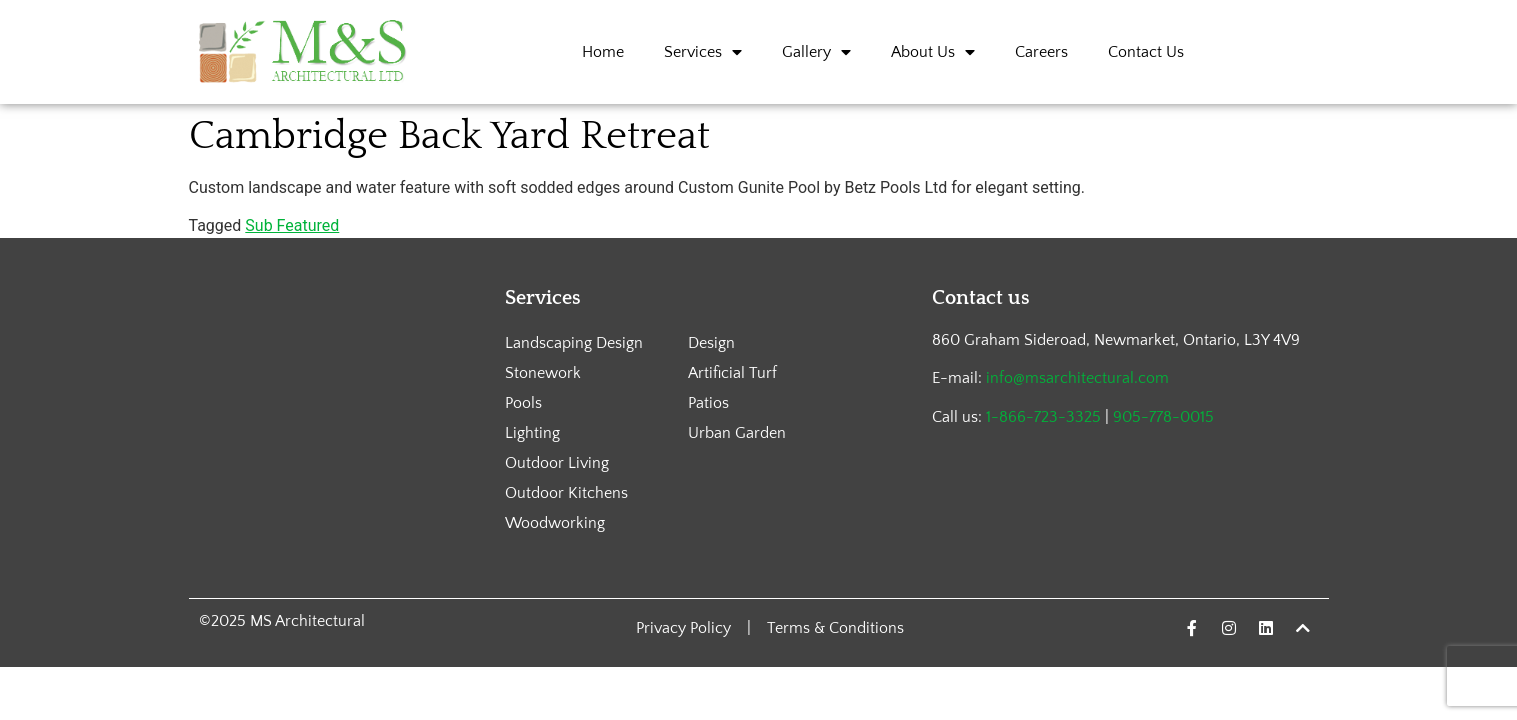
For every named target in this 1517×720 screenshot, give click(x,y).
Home (603, 52)
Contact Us (1146, 52)
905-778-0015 (1163, 417)
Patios (708, 403)
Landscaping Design (574, 343)
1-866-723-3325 (1043, 417)
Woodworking (555, 523)
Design (711, 343)
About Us (933, 52)
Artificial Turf (732, 373)
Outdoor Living (557, 463)
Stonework (543, 373)
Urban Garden (737, 433)
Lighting (532, 433)
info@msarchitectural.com (1077, 378)
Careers (1041, 52)
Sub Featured (292, 225)
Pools (523, 403)
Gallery (816, 52)
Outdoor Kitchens (566, 493)
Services (703, 52)
